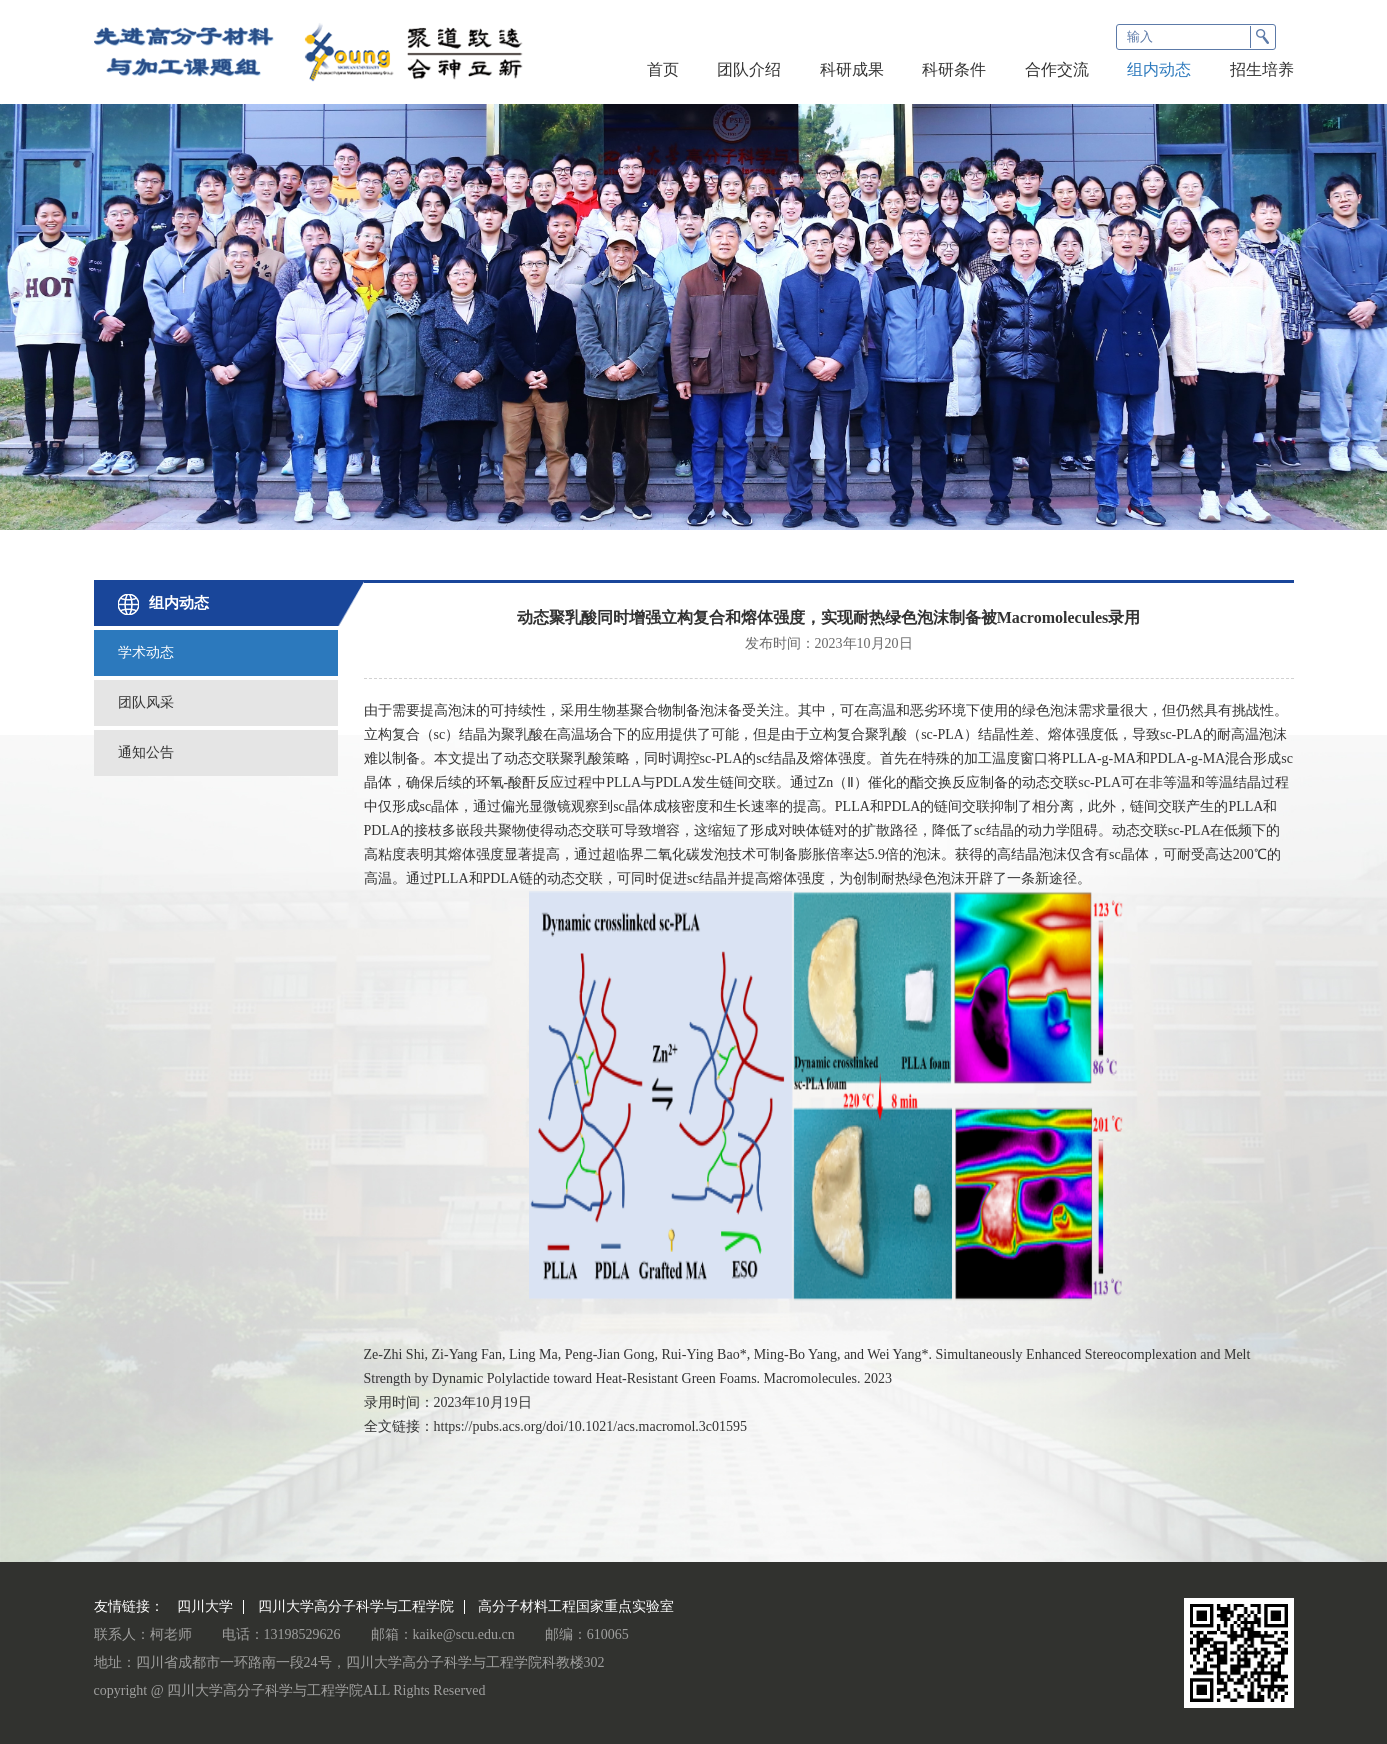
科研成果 (852, 69)
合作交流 (1057, 69)
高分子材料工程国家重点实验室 (576, 1607)
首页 (663, 69)
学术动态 (146, 652)
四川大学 (205, 1607)
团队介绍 (749, 69)
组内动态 (1159, 69)
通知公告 (146, 752)
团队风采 (146, 702)
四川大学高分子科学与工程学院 (356, 1607)
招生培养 (1262, 69)
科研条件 (954, 69)
